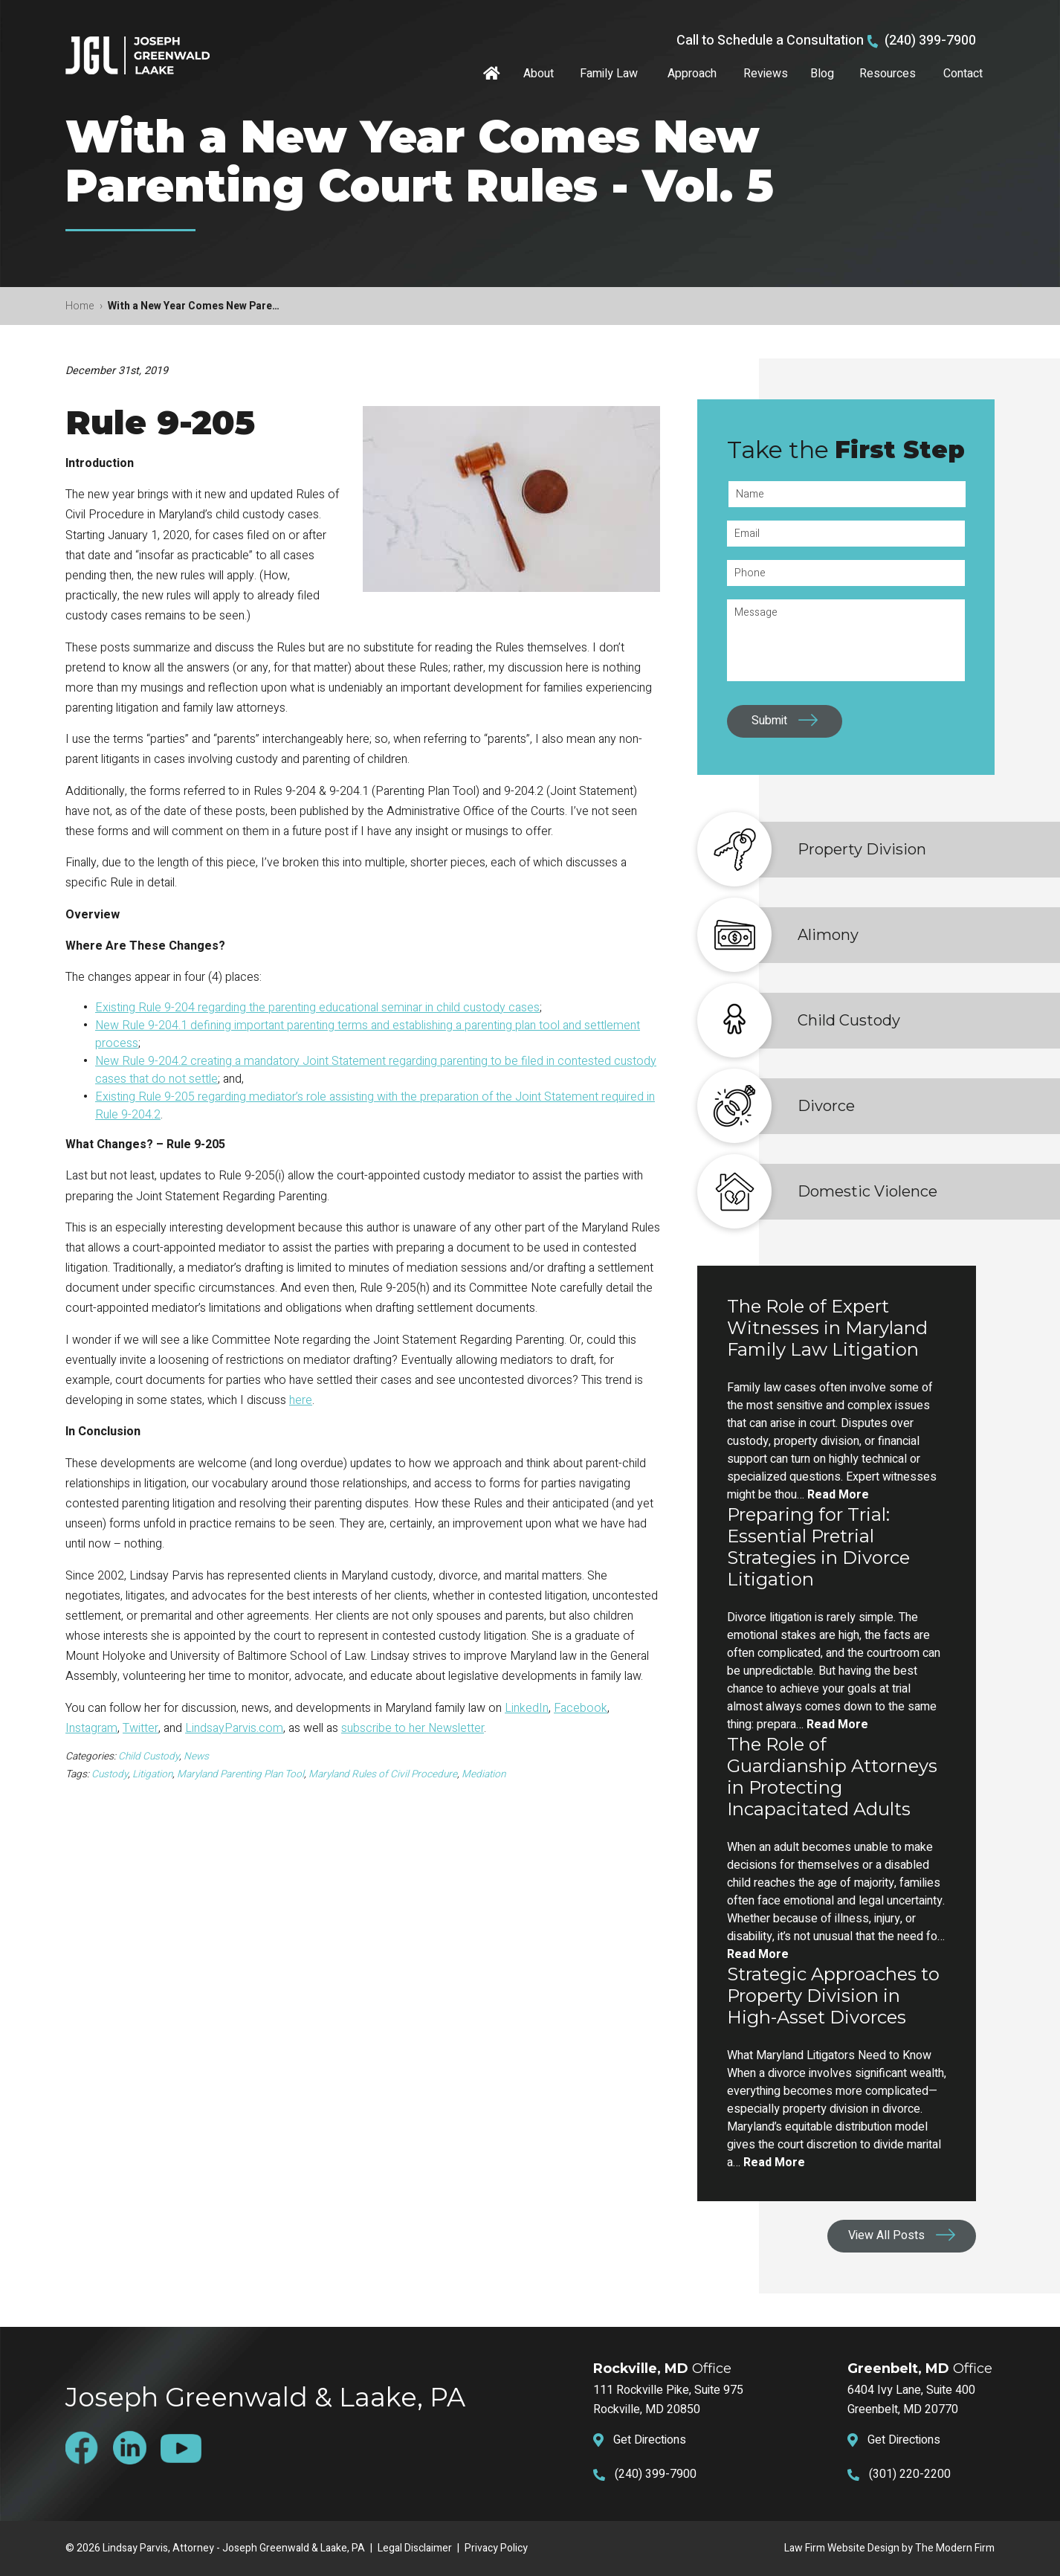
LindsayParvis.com (234, 1728)
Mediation (483, 1774)
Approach (692, 74)
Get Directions (649, 2440)
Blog (822, 74)
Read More (838, 1495)
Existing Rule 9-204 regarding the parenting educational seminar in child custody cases (317, 1008)
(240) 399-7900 (930, 40)
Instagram (91, 1728)
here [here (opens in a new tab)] (300, 1400)
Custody (109, 1774)
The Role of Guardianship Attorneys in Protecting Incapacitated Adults (832, 1776)
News (196, 1756)
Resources (887, 74)
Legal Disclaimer (415, 2548)
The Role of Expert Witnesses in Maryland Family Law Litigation (827, 1327)
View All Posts (886, 2235)
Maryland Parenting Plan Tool (240, 1774)
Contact (963, 74)
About (538, 74)
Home (493, 73)
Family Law (609, 74)
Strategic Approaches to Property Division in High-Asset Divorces (833, 1995)
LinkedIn (527, 1708)
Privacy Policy (496, 2548)
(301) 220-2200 (910, 2474)
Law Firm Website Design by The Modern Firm (889, 2548)
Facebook (580, 1708)
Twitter (140, 1728)
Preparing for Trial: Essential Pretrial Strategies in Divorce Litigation (818, 1547)
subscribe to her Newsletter (412, 1728)
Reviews (765, 74)
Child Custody (148, 1756)
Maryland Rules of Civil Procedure (382, 1774)
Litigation (152, 1774)
